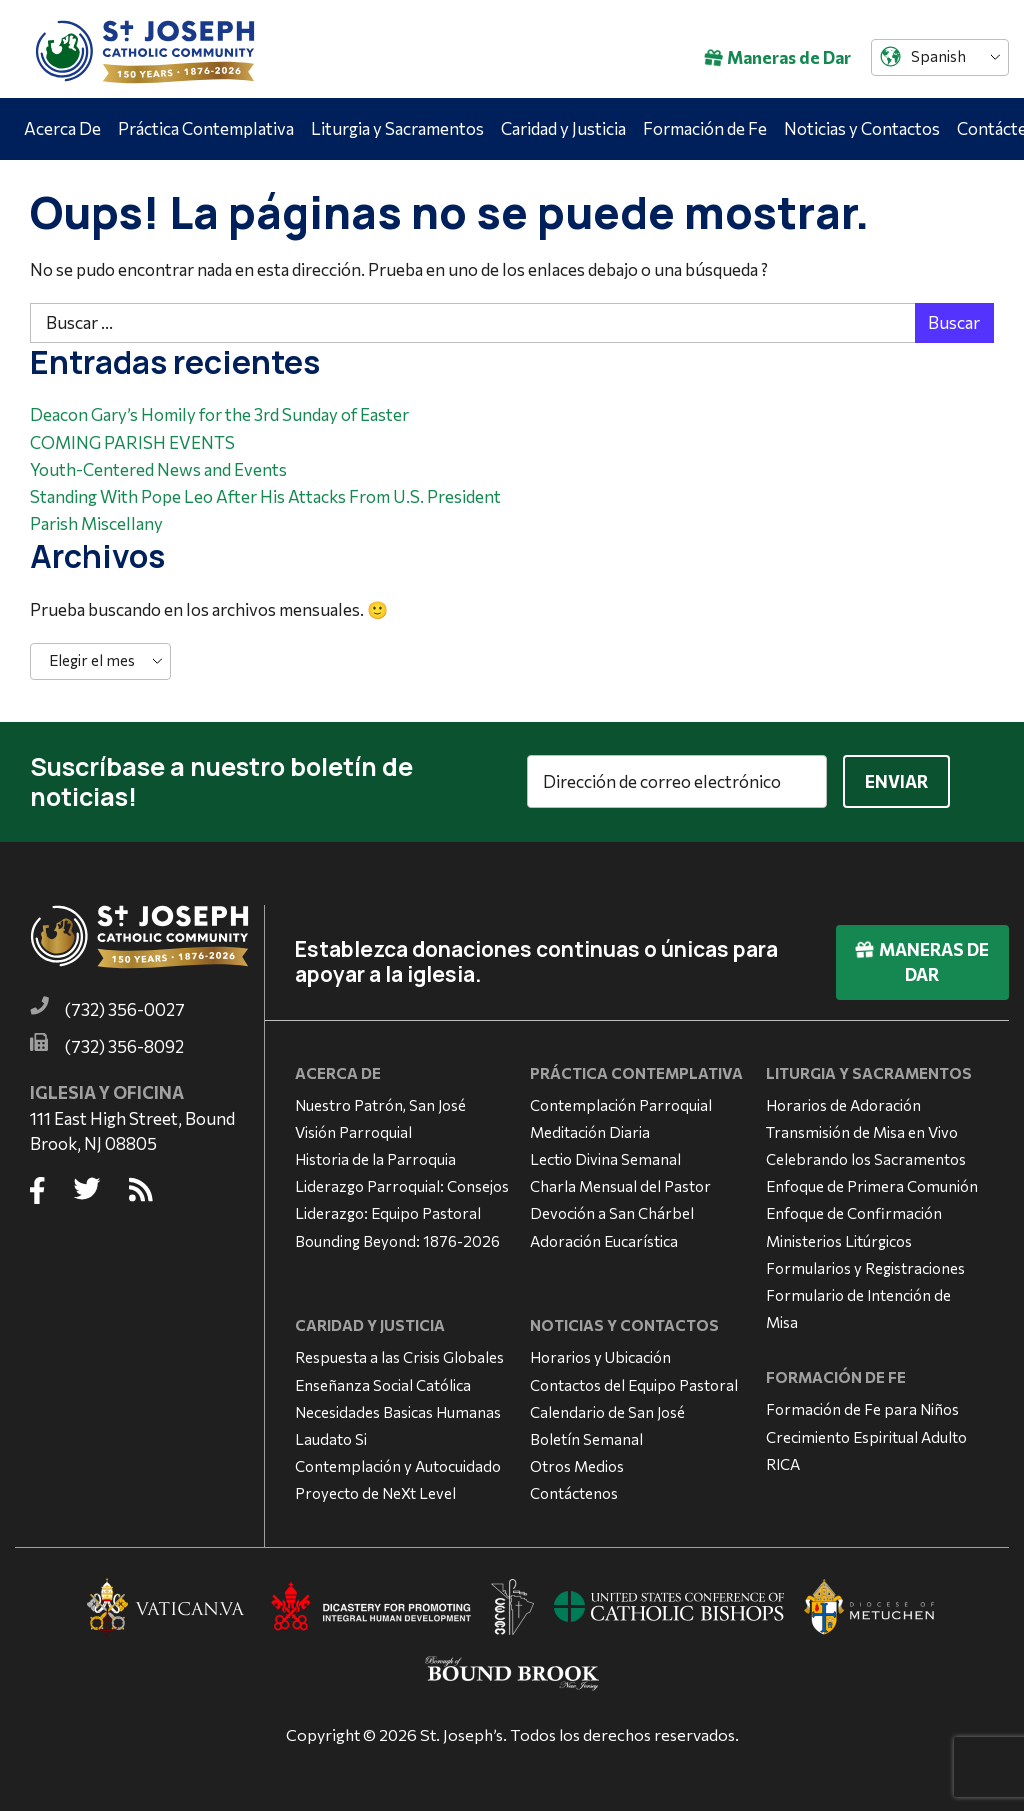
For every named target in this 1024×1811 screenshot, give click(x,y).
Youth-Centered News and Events (158, 469)
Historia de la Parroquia (375, 1159)
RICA (783, 1464)
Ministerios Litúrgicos (839, 1241)
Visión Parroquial (353, 1132)
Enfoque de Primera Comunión (872, 1186)
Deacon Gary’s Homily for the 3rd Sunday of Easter (219, 414)
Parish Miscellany (96, 523)
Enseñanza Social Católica (383, 1385)
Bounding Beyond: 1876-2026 (397, 1241)
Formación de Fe (705, 128)
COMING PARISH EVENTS (132, 442)
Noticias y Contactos (862, 128)
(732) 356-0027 (125, 1009)
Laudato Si (331, 1439)
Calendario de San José (607, 1412)
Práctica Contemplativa (206, 128)
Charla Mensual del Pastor (620, 1186)
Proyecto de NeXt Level (375, 1493)
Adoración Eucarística (604, 1241)
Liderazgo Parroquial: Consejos (402, 1186)
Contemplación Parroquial (621, 1105)
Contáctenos (574, 1493)
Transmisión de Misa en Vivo (862, 1132)
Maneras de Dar (777, 57)
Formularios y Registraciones (865, 1268)
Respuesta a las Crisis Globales (399, 1357)
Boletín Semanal (586, 1439)
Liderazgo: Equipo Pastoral (388, 1213)
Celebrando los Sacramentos (866, 1159)
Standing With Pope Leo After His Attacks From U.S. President (265, 496)
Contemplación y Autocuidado (398, 1466)
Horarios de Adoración (843, 1105)
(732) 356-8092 (124, 1046)
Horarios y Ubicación (600, 1357)
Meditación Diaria (590, 1132)
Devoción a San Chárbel (612, 1213)
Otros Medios (577, 1466)
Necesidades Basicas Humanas (398, 1412)
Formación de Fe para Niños (862, 1409)
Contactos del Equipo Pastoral (634, 1385)
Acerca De (62, 128)
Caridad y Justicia (563, 128)
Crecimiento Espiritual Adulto (866, 1437)
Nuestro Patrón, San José (380, 1105)
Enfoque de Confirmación (854, 1213)
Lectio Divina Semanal (605, 1159)
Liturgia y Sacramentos (397, 128)
